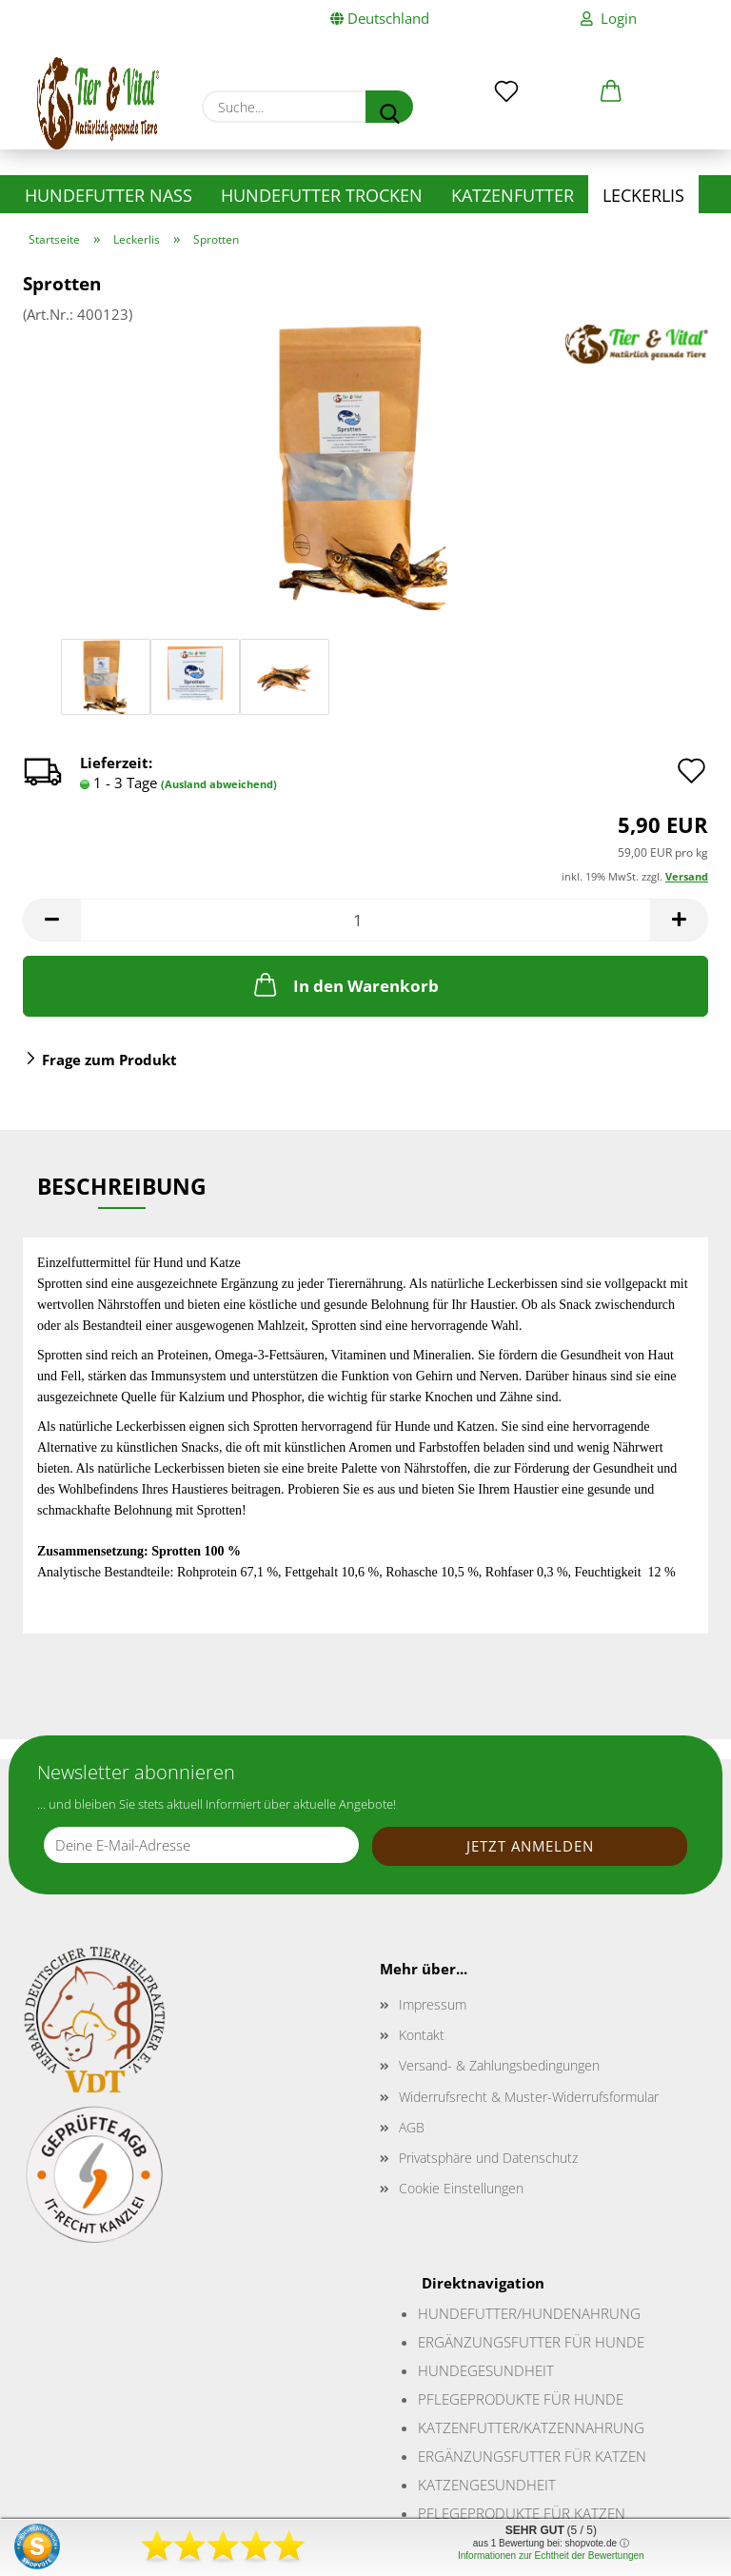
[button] (611, 78)
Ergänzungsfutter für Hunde (531, 2341)
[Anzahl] (365, 920)
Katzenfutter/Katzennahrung (531, 2427)
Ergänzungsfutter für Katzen (532, 2456)
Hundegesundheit (486, 2370)
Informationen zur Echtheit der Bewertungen (551, 2555)
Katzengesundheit (487, 2484)
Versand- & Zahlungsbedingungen (499, 2065)
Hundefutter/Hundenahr (513, 2313)
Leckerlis (643, 195)
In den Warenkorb (344, 984)
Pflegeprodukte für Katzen (521, 2513)
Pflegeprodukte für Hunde (520, 2398)
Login (609, 19)
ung (625, 2313)
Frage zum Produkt (109, 1059)
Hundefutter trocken (322, 195)
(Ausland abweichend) (219, 784)
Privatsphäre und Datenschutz (488, 2158)
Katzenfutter (512, 195)
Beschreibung (122, 1186)
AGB (412, 2127)
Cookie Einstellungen (461, 2188)
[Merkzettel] (506, 78)
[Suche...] (389, 106)
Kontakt (422, 2035)
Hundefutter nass (108, 195)
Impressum (432, 2004)
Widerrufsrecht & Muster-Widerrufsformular (529, 2097)
